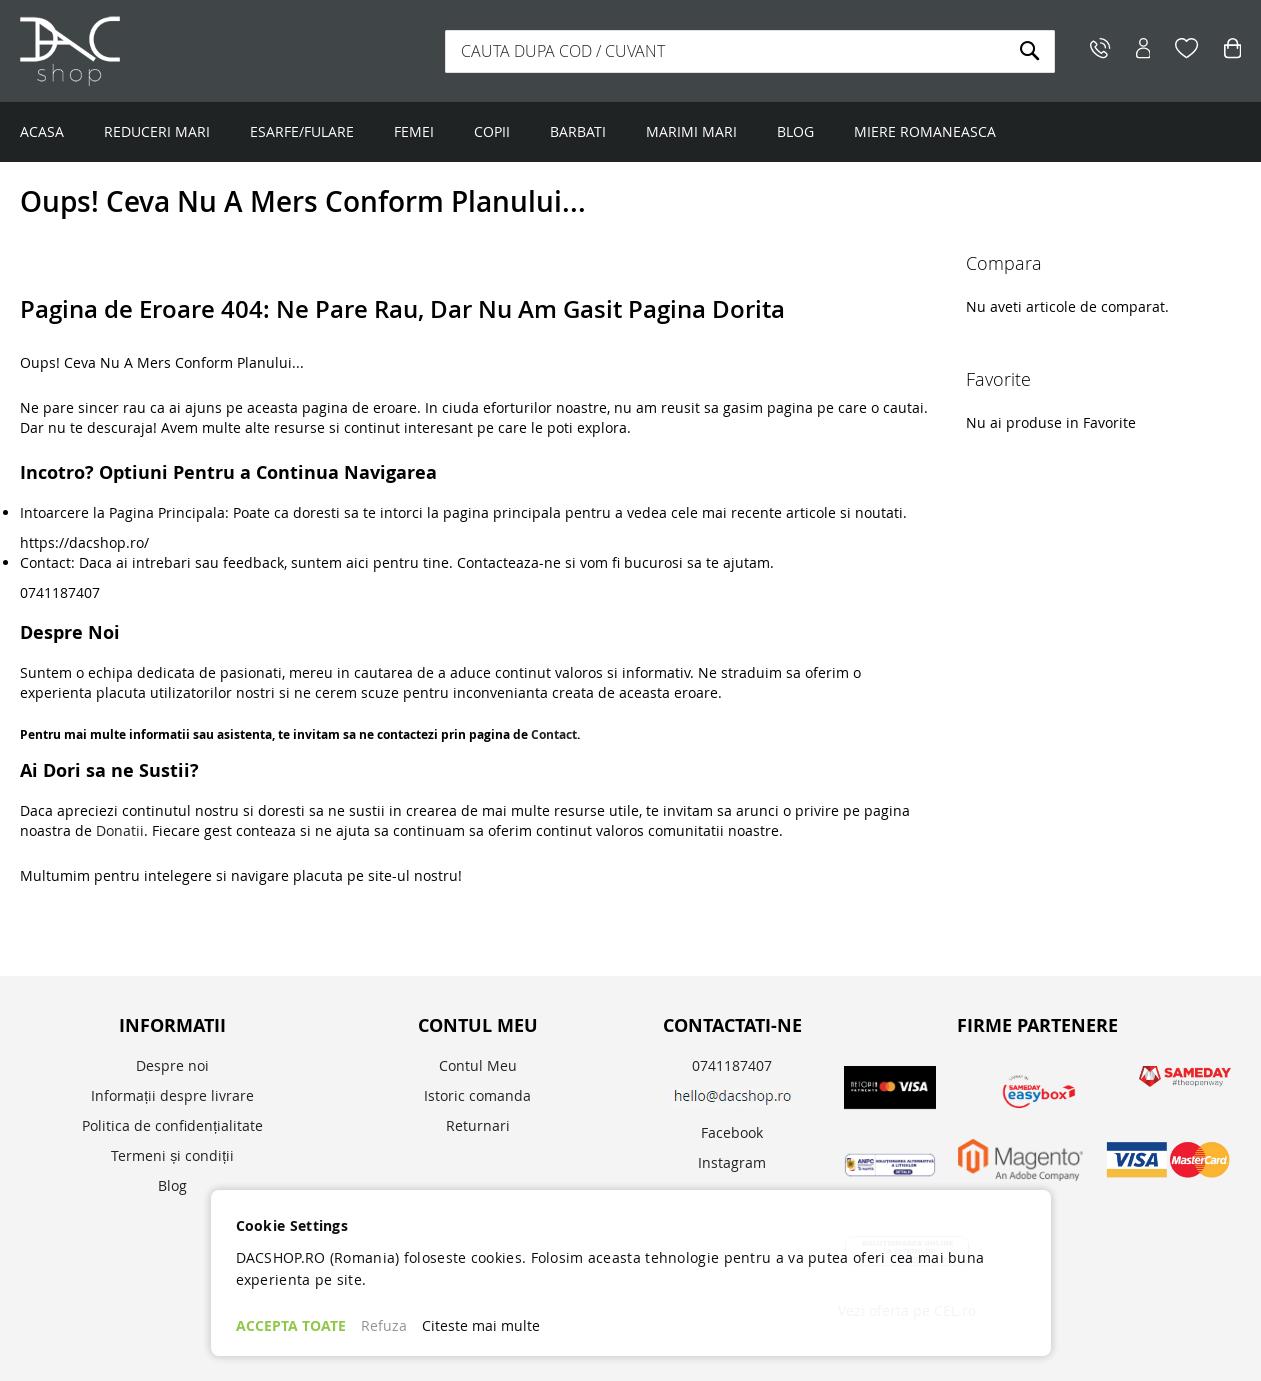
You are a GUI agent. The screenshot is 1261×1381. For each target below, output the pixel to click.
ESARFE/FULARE (302, 131)
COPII (492, 131)
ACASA (42, 131)
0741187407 (732, 1065)
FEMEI (414, 131)
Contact (554, 734)
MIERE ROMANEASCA (925, 131)
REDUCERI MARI (157, 131)
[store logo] (145, 51)
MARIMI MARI (691, 131)
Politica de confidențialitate (172, 1125)
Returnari (478, 1125)
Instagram (732, 1162)
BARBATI (578, 131)
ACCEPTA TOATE (291, 1325)
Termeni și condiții (172, 1155)
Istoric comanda (477, 1095)
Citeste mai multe (481, 1325)
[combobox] (750, 51)
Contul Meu (478, 1065)
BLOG (795, 131)
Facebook (732, 1132)
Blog (172, 1185)
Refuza (384, 1325)
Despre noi (172, 1065)
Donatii (120, 830)
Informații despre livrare (172, 1095)
